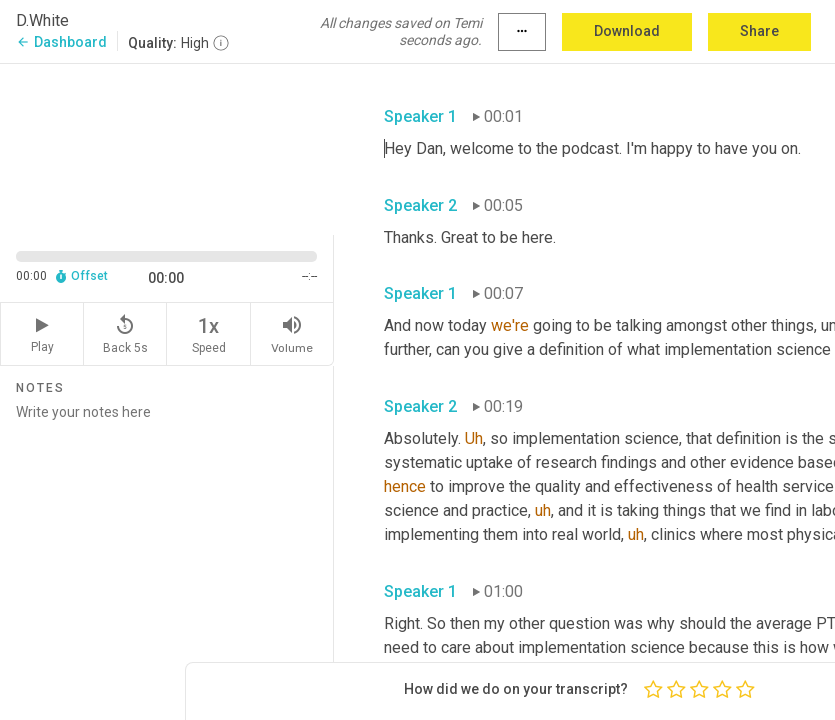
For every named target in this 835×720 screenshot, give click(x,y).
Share (759, 31)
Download (627, 31)
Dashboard (61, 42)
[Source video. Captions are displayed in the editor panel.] (167, 147)
